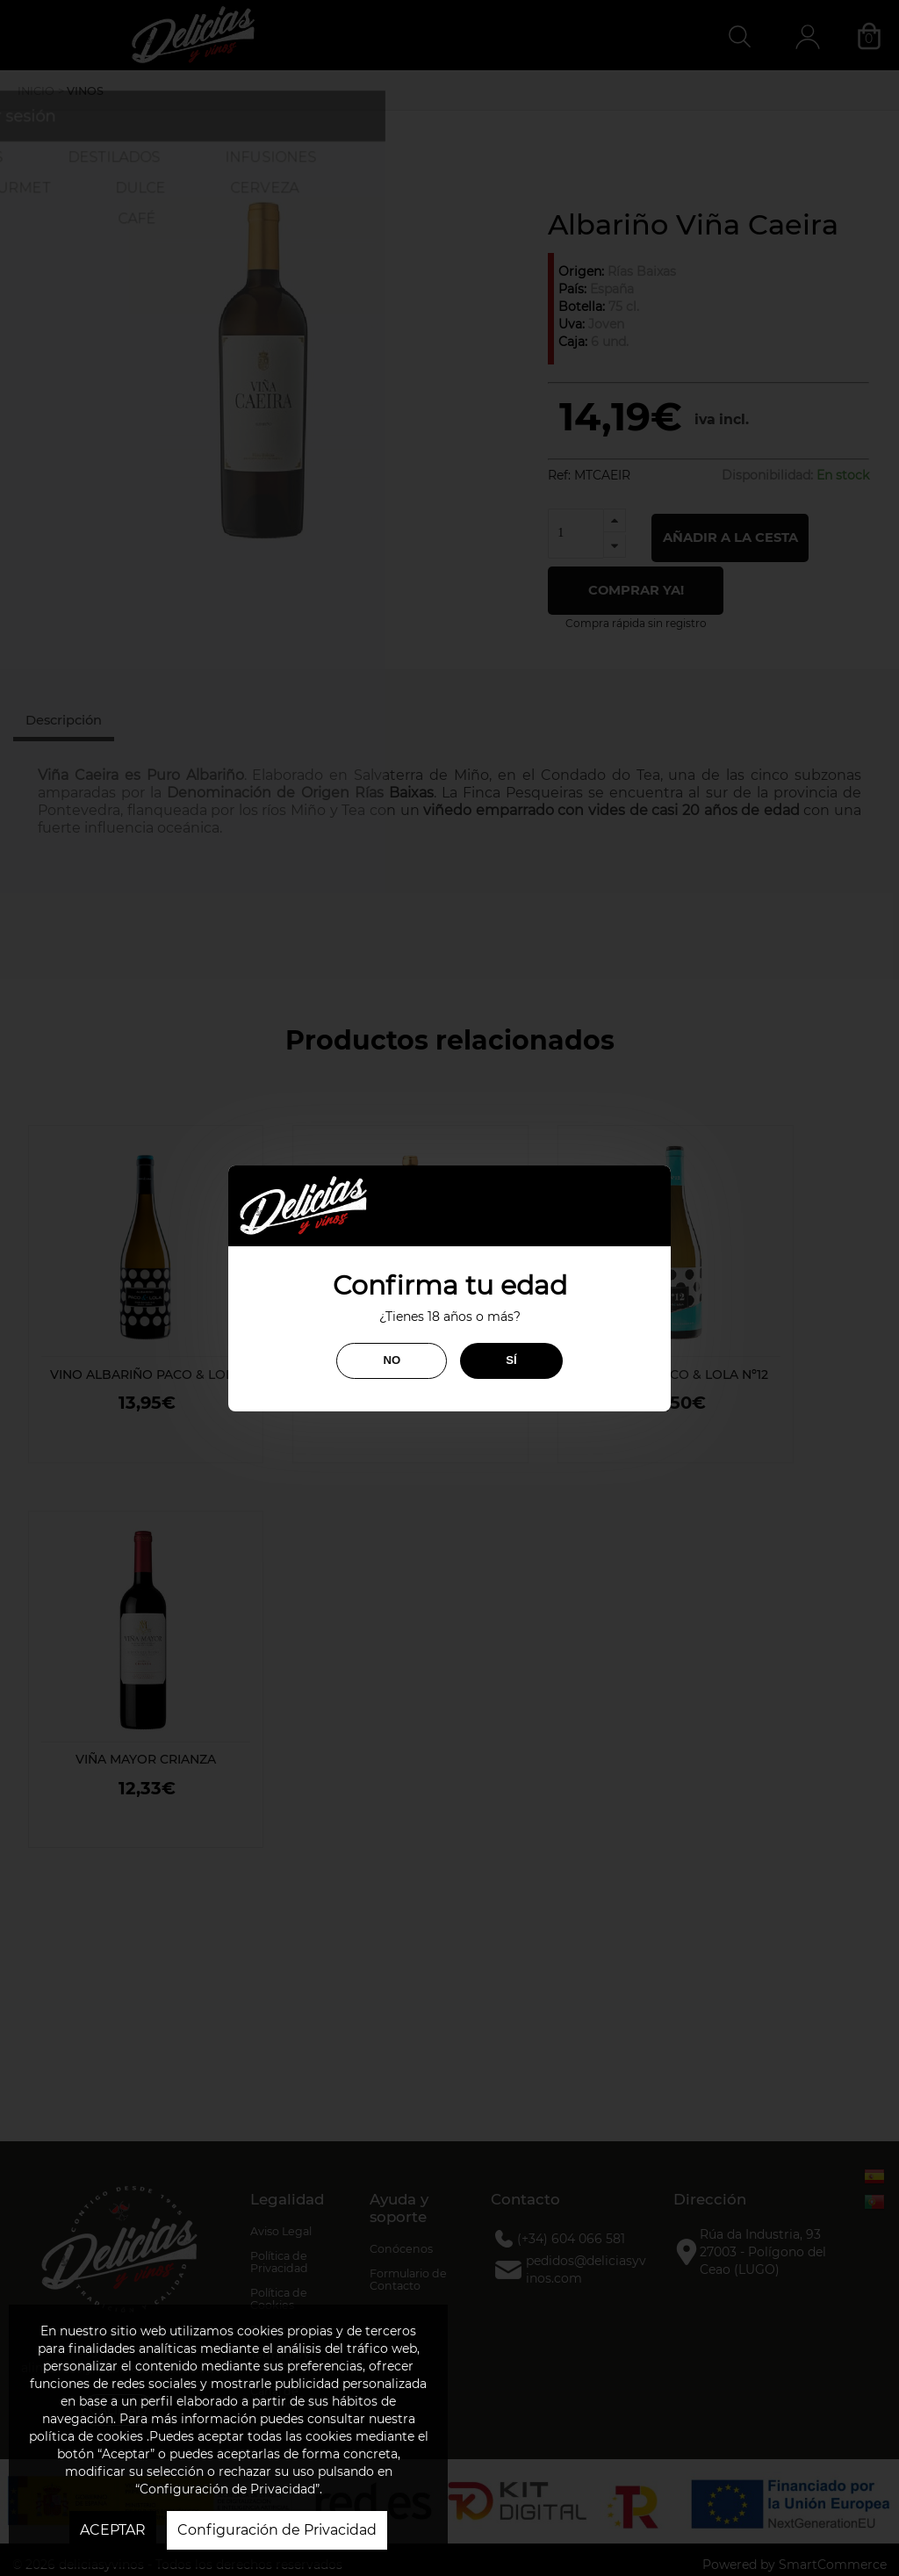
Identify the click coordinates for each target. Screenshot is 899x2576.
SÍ (511, 1360)
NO (391, 1360)
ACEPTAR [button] (113, 2530)
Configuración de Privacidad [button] (277, 2530)
